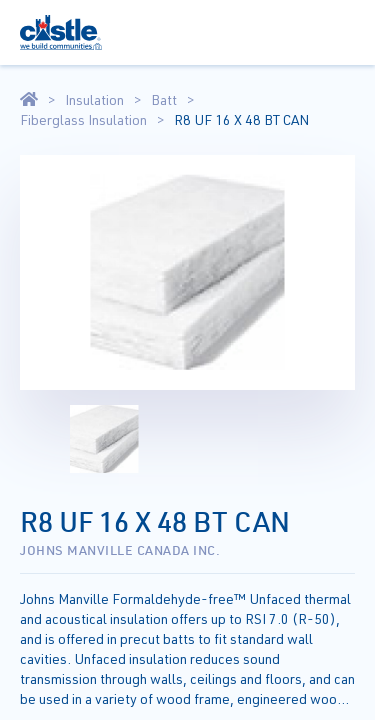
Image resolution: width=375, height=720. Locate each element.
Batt (164, 100)
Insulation (94, 100)
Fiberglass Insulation (83, 120)
